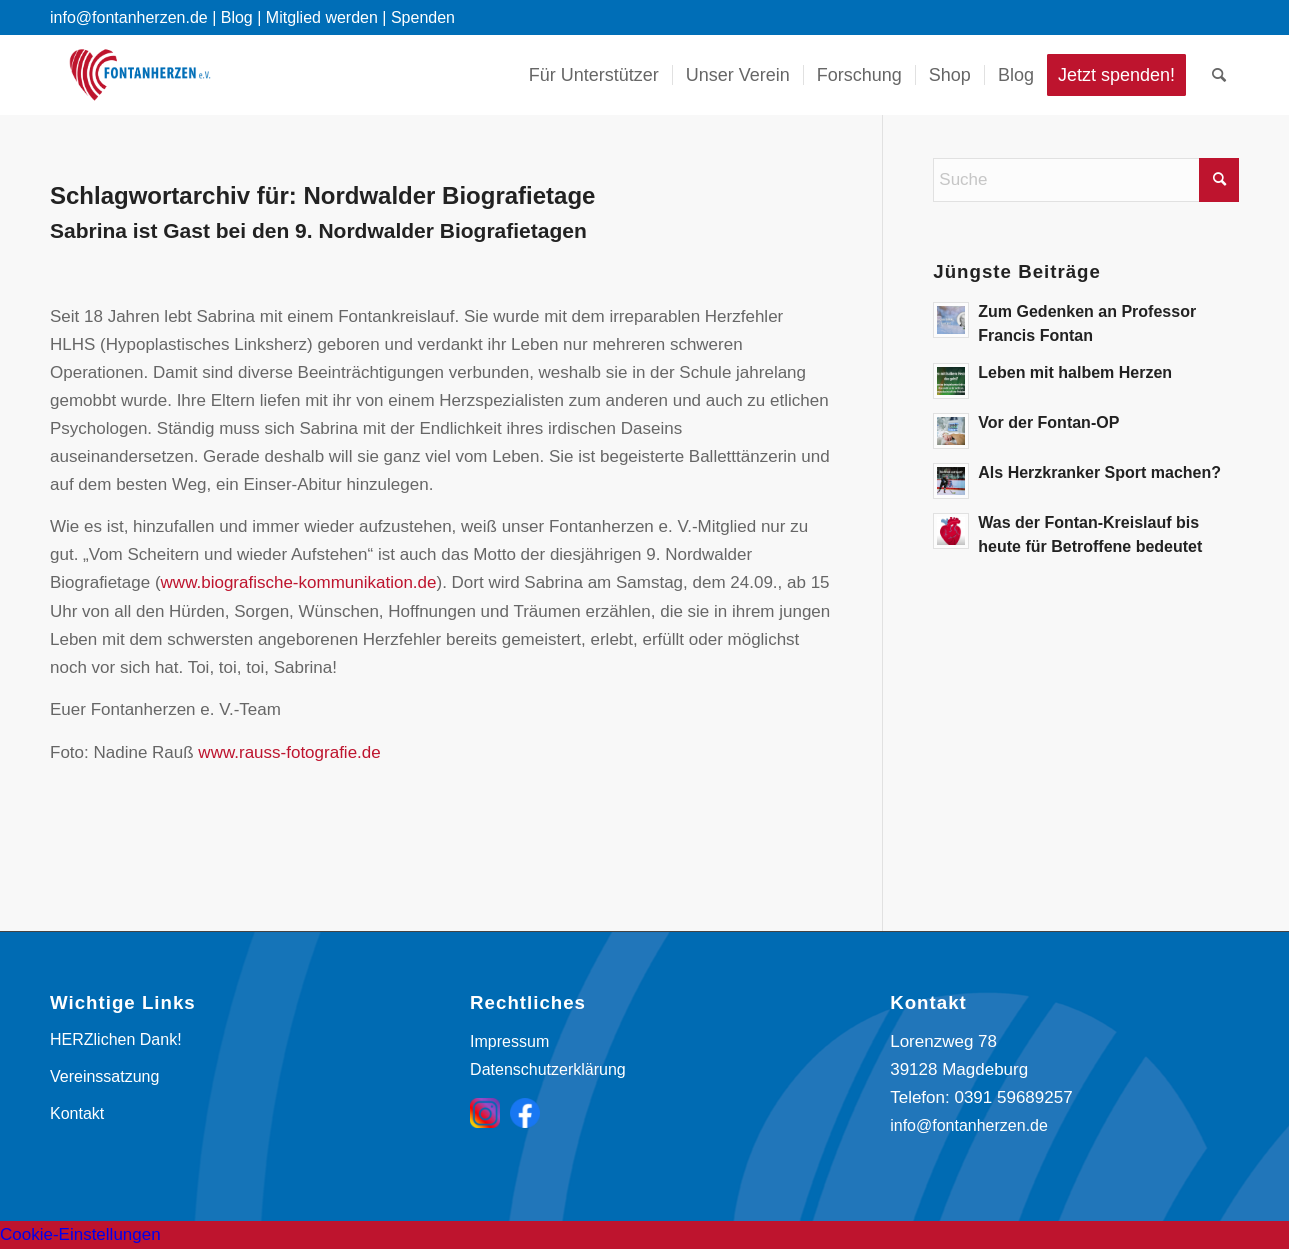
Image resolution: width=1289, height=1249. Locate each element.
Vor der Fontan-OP (1048, 422)
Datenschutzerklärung (548, 1069)
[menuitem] (594, 75)
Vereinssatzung (104, 1076)
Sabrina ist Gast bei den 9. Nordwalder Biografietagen (318, 230)
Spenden (423, 17)
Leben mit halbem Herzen (1075, 372)
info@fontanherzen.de (969, 1125)
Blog (237, 17)
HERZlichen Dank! (116, 1039)
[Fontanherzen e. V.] (140, 75)
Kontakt (77, 1113)
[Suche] (1219, 75)
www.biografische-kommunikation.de (299, 582)
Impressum (509, 1041)
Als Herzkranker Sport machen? (1099, 472)
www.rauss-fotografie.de (289, 752)
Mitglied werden (322, 17)
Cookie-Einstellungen (80, 1234)
